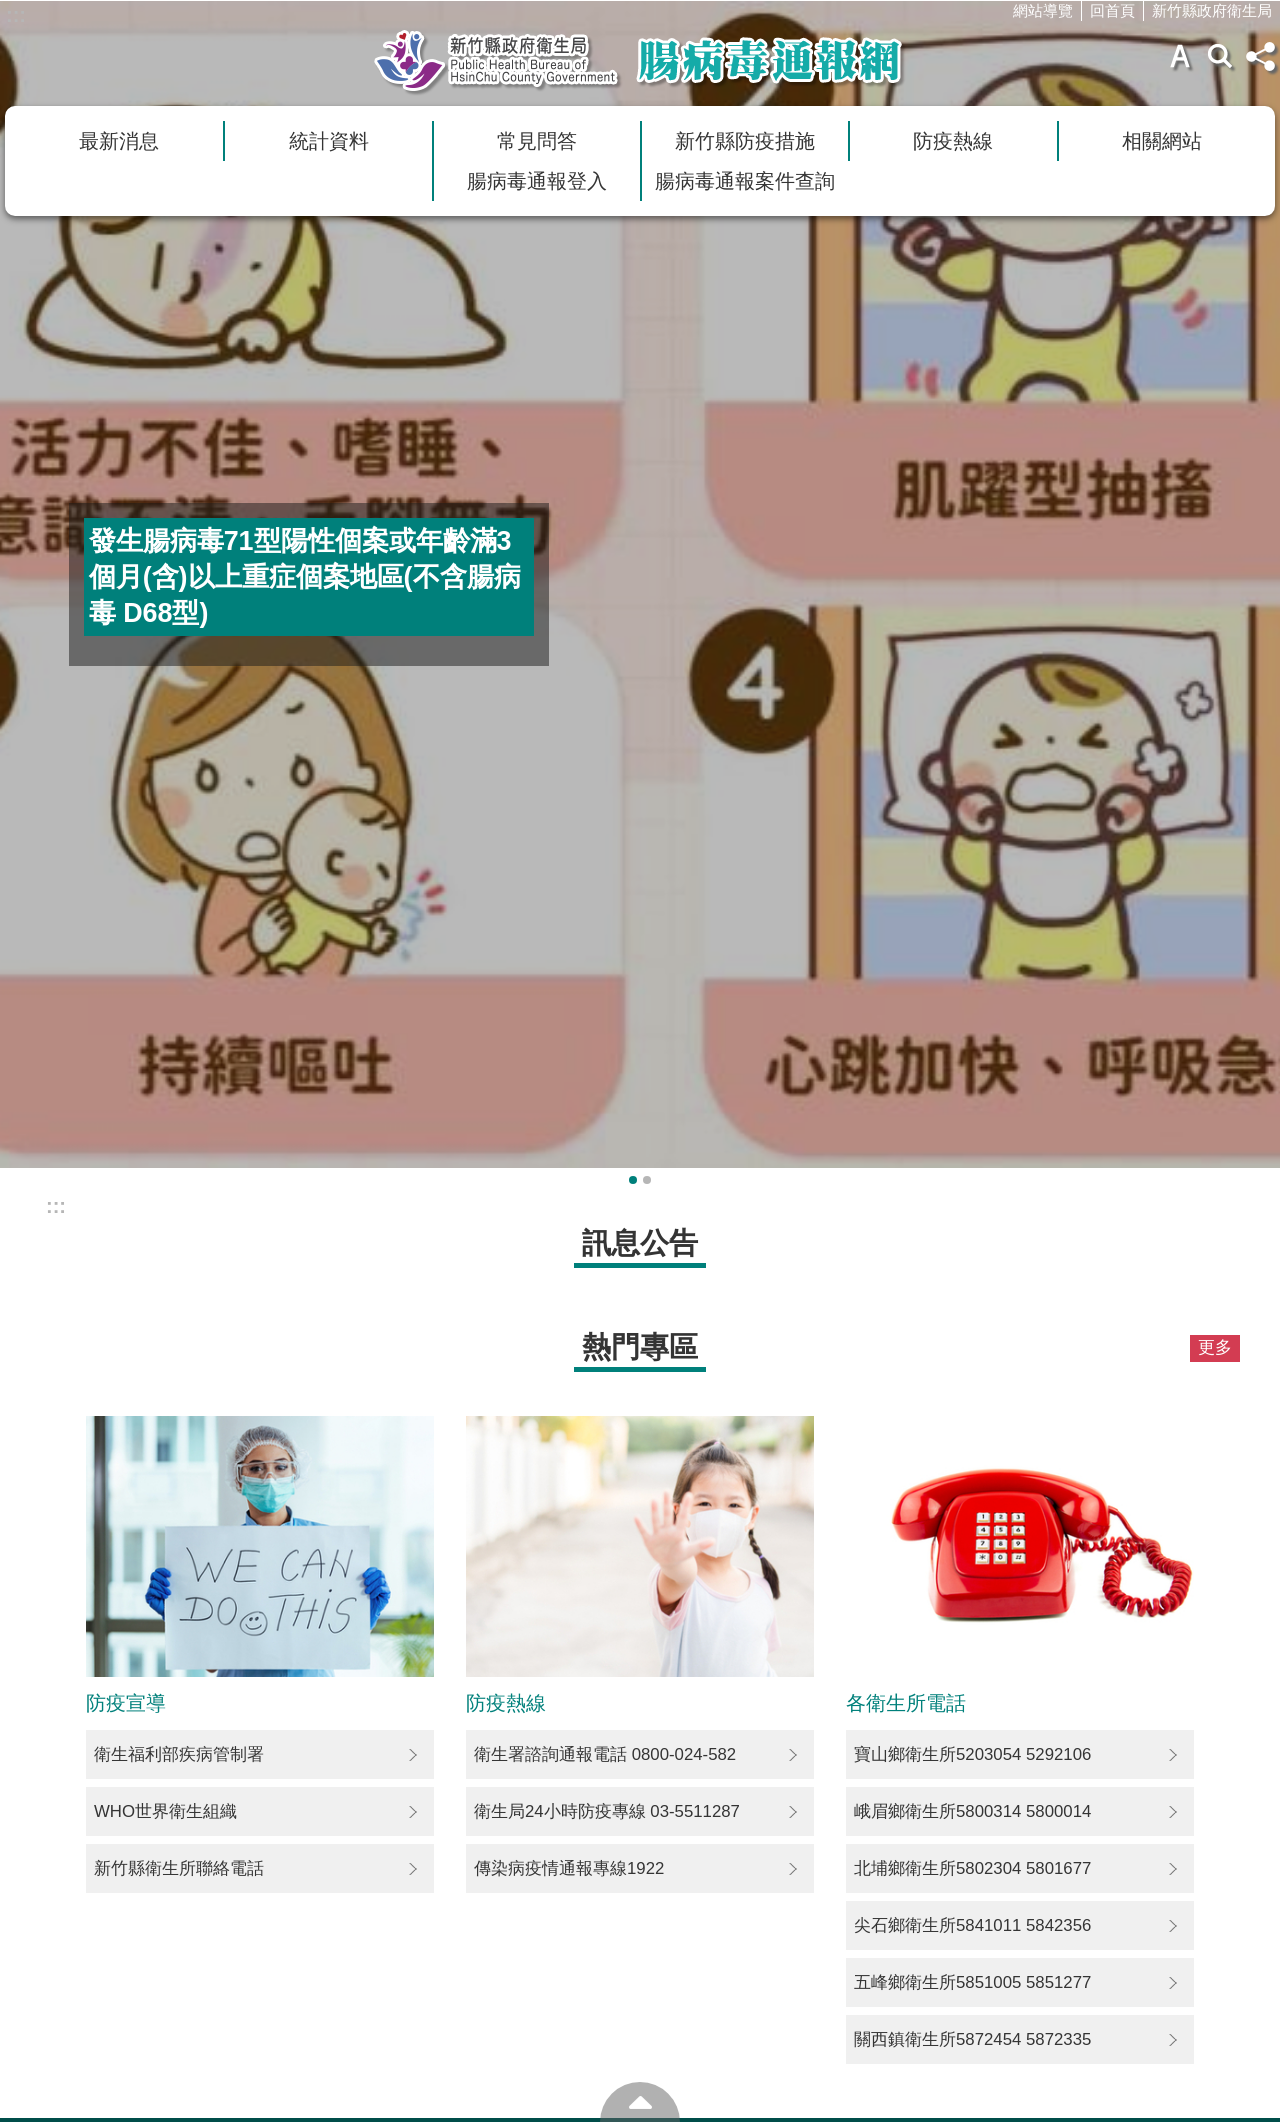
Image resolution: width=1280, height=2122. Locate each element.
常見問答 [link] (537, 141)
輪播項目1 (633, 1180)
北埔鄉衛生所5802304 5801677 (972, 1868)
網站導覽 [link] (1043, 10)
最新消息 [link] (119, 141)
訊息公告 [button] (640, 1242)
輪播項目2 (647, 1180)
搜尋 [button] (1220, 56)
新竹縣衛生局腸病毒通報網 (640, 61)
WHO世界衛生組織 (165, 1811)
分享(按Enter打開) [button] (1260, 56)
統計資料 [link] (329, 141)
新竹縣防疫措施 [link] (745, 141)
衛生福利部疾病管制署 (179, 1754)
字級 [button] (1180, 56)
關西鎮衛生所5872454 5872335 (972, 2039)
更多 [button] (1215, 1347)
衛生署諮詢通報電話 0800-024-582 (605, 1754)
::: (16, 15)
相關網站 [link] (1162, 141)
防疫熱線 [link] (953, 141)
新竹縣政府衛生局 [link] (1212, 10)
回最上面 (640, 2102)
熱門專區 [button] (640, 1346)
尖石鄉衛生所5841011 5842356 (972, 1925)
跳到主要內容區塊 (10, 10)
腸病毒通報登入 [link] (537, 181)
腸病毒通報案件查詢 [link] (745, 181)
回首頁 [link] (1112, 10)
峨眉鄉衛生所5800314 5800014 (972, 1811)
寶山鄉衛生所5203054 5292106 (972, 1754)
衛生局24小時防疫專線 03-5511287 (607, 1811)
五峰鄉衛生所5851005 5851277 (972, 1982)
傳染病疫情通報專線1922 (569, 1868)
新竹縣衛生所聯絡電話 (179, 1868)
